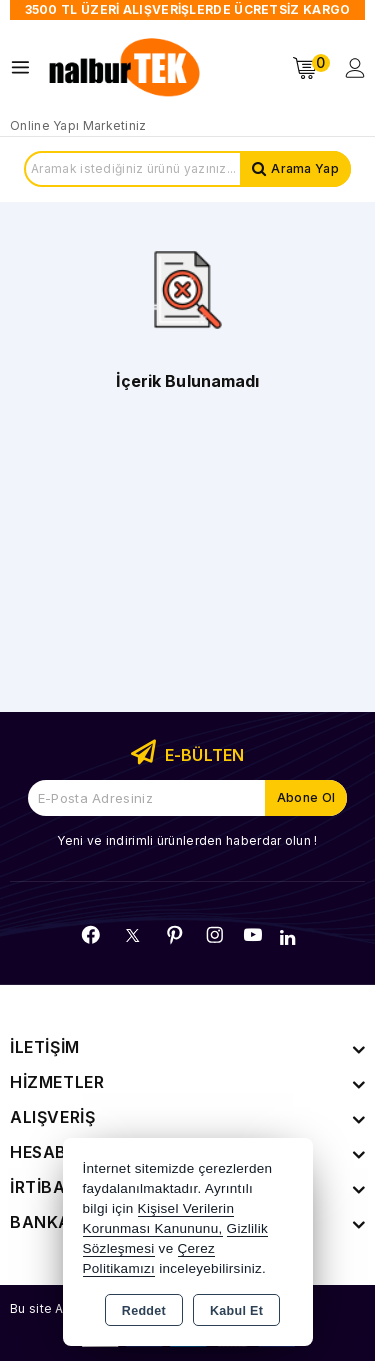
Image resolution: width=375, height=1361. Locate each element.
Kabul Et (236, 1311)
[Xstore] (126, 68)
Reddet (144, 1311)
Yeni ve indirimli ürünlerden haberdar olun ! (187, 840)
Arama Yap (305, 168)
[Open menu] (25, 67)
